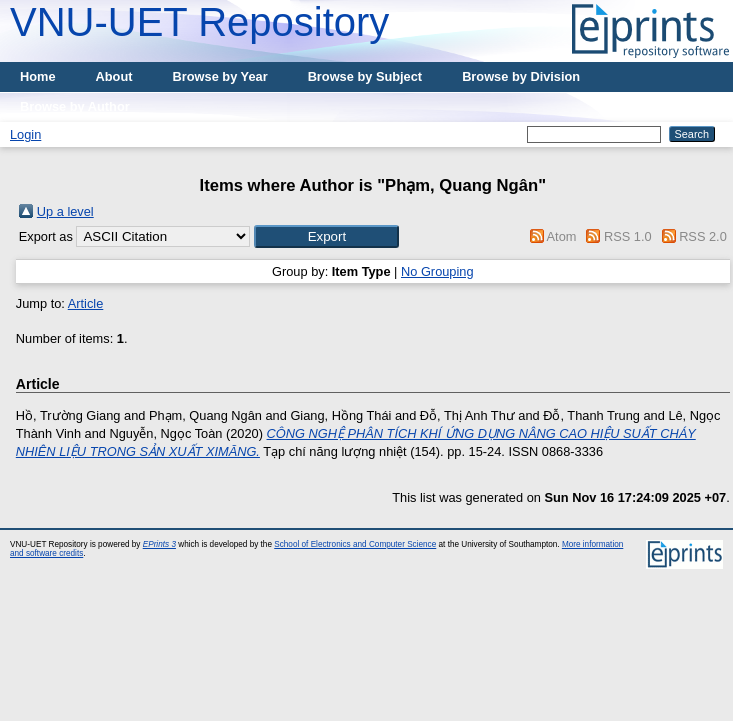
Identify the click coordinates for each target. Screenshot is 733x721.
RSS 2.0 (703, 236)
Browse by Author (75, 106)
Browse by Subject (365, 76)
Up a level (65, 211)
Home (38, 76)
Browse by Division (521, 76)
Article (86, 303)
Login (25, 134)
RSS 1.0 (628, 236)
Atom (562, 236)
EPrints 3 (159, 544)
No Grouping (437, 271)
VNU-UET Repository (199, 22)
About (114, 76)
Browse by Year (220, 76)
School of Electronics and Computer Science (355, 544)
